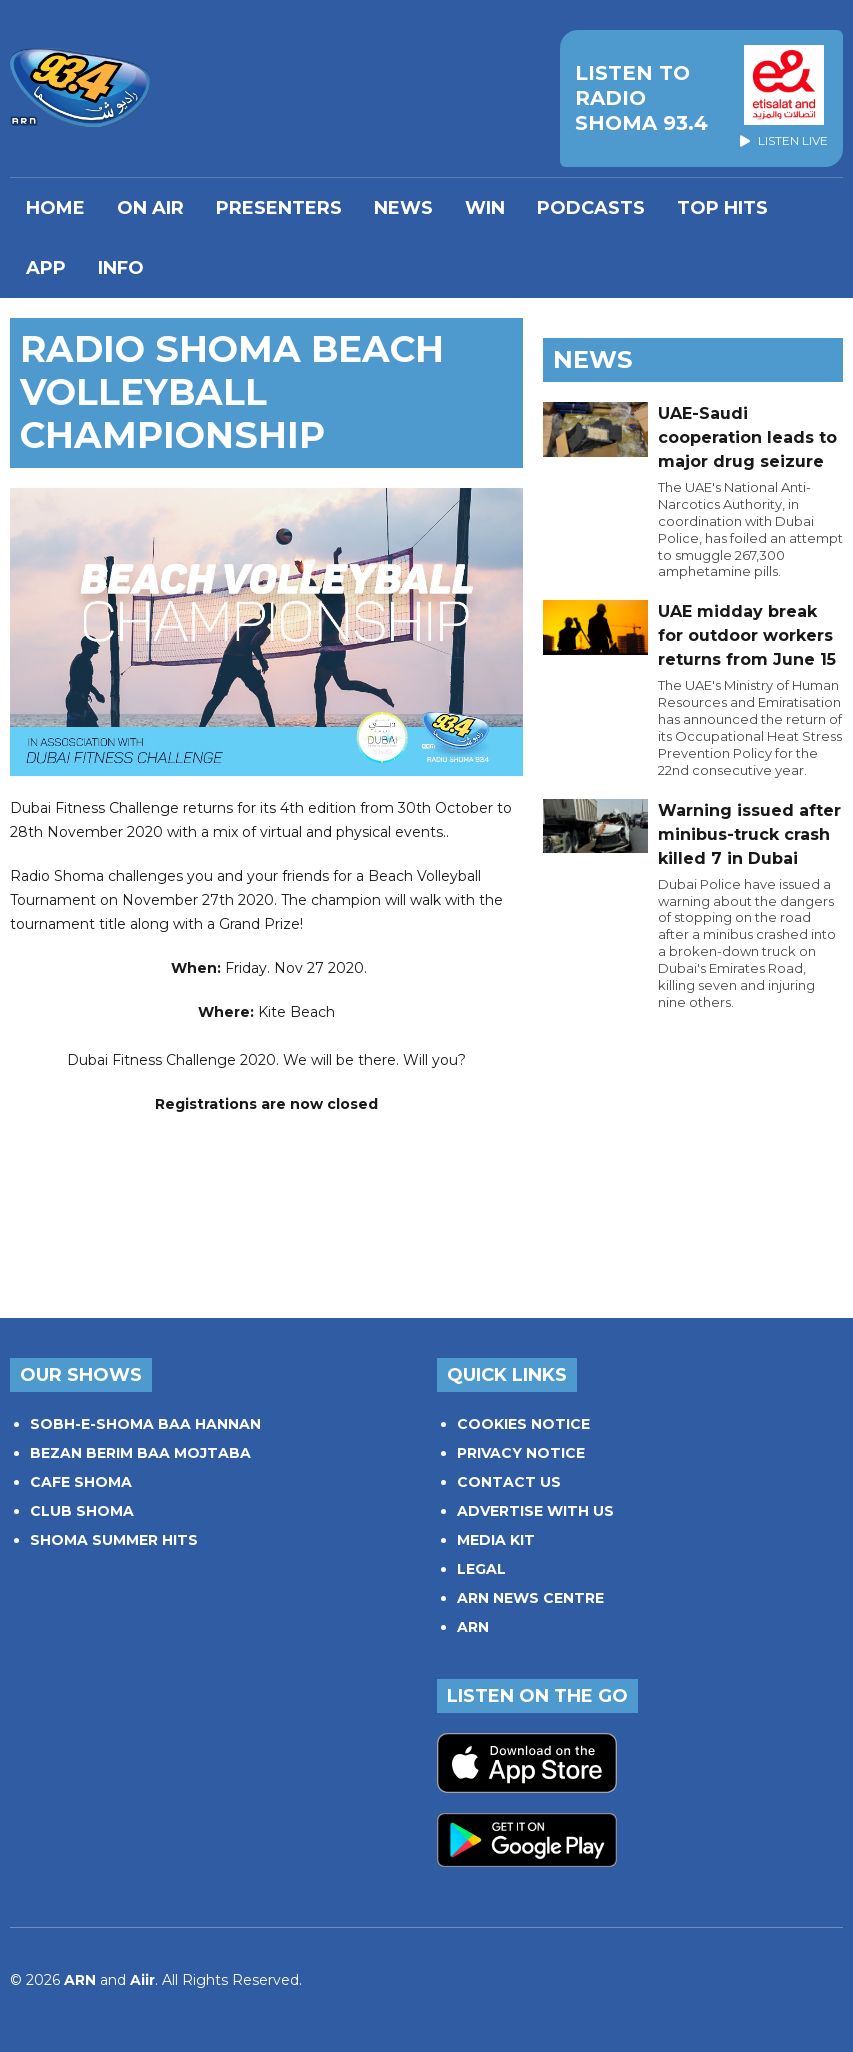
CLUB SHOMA (82, 1511)
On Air (150, 208)
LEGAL (481, 1569)
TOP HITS (722, 208)
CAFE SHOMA (81, 1482)
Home (55, 208)
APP (46, 268)
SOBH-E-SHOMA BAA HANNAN (145, 1424)
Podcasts (591, 208)
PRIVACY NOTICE (521, 1453)
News (403, 208)
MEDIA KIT (496, 1540)
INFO (121, 268)
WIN (485, 208)
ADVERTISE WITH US (535, 1511)
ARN (473, 1627)
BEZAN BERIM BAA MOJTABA (140, 1453)
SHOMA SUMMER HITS (114, 1540)
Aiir (142, 1980)
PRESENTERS (279, 208)
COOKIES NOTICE (523, 1424)
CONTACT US (509, 1482)
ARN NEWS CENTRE (530, 1598)
